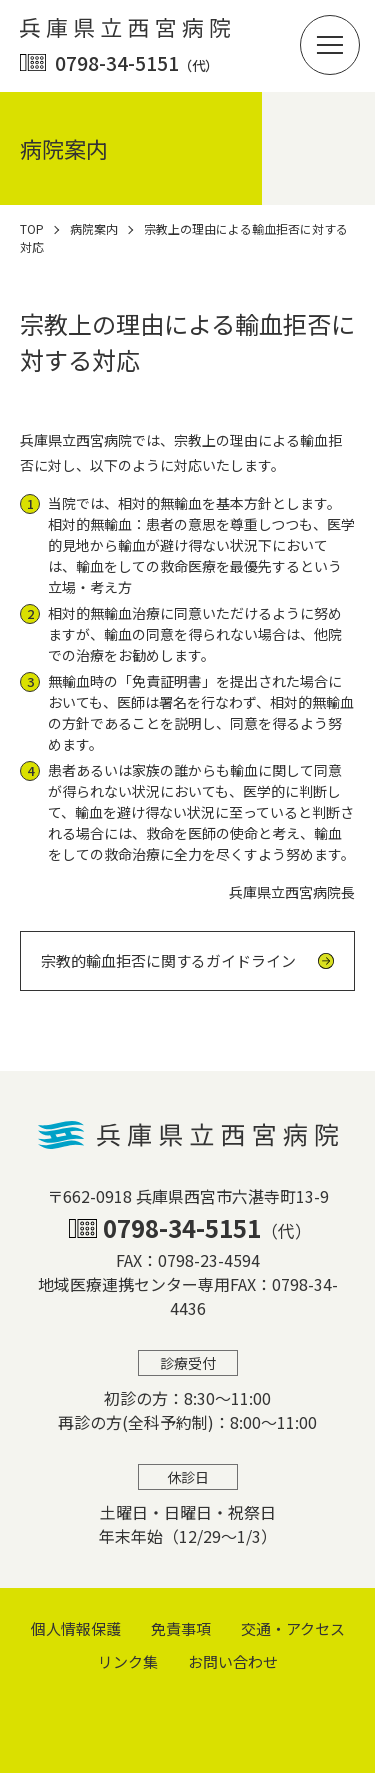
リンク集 (128, 1661)
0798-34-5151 (136, 62)
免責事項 (181, 1628)
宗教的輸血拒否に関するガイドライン (168, 960)
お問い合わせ (233, 1661)
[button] (330, 45)
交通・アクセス (293, 1628)
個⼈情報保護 (76, 1628)
